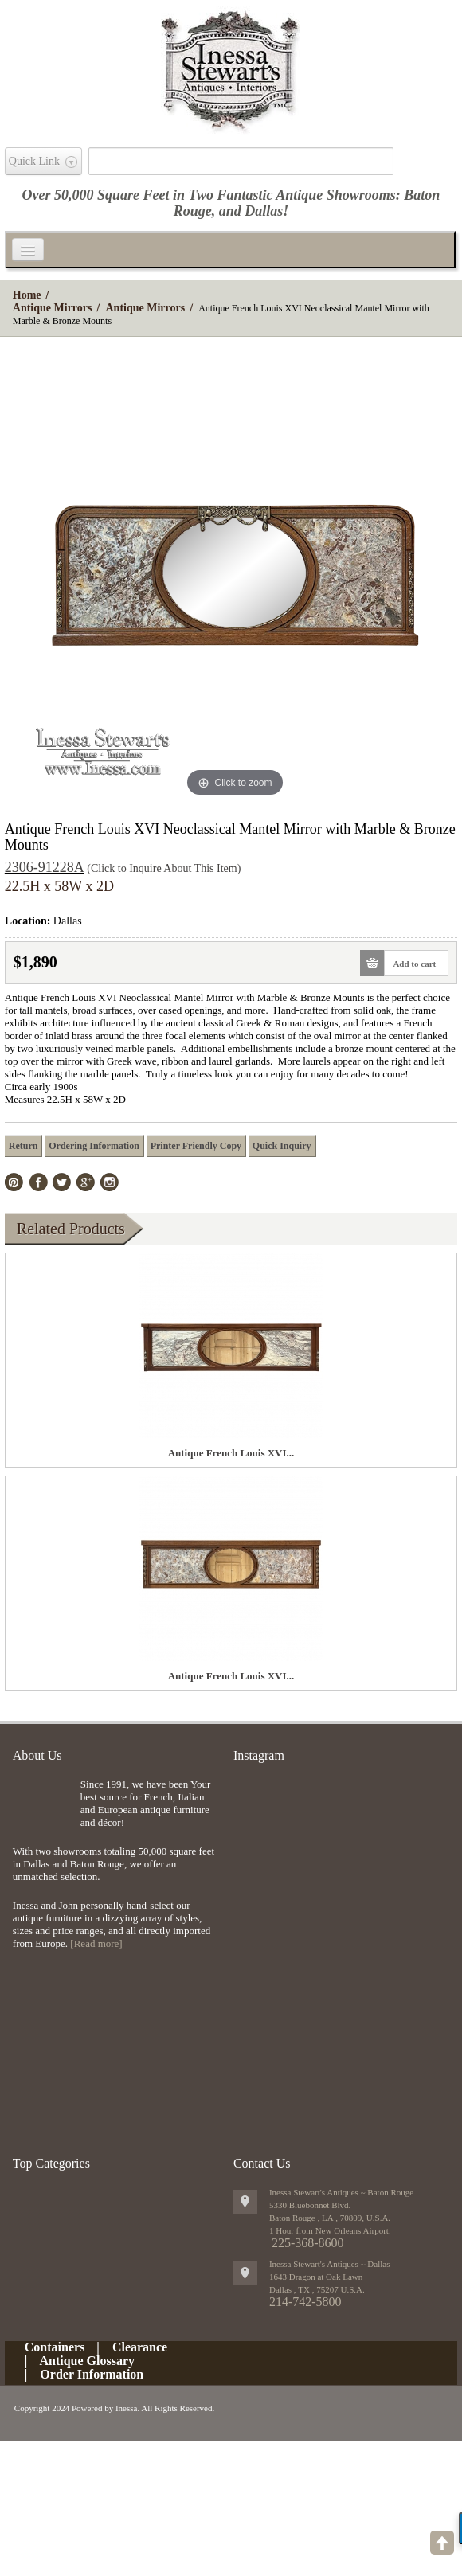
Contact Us (262, 2163)
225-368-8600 (308, 2243)
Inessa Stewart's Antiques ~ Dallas (329, 2264)
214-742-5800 (305, 2301)
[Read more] (96, 1943)
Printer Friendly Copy (196, 1145)
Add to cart (410, 963)
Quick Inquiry (282, 1145)
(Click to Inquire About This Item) (164, 868)
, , (317, 2289)
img (42, 1804)
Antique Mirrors (52, 308)
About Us (37, 1755)
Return (23, 1145)
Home (27, 295)
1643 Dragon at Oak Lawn (315, 2276)
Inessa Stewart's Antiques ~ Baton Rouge (341, 2192)
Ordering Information (94, 1145)
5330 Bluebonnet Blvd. (309, 2205)
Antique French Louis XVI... (231, 1453)
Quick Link (34, 161)
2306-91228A (44, 867)
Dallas (264, 211)
